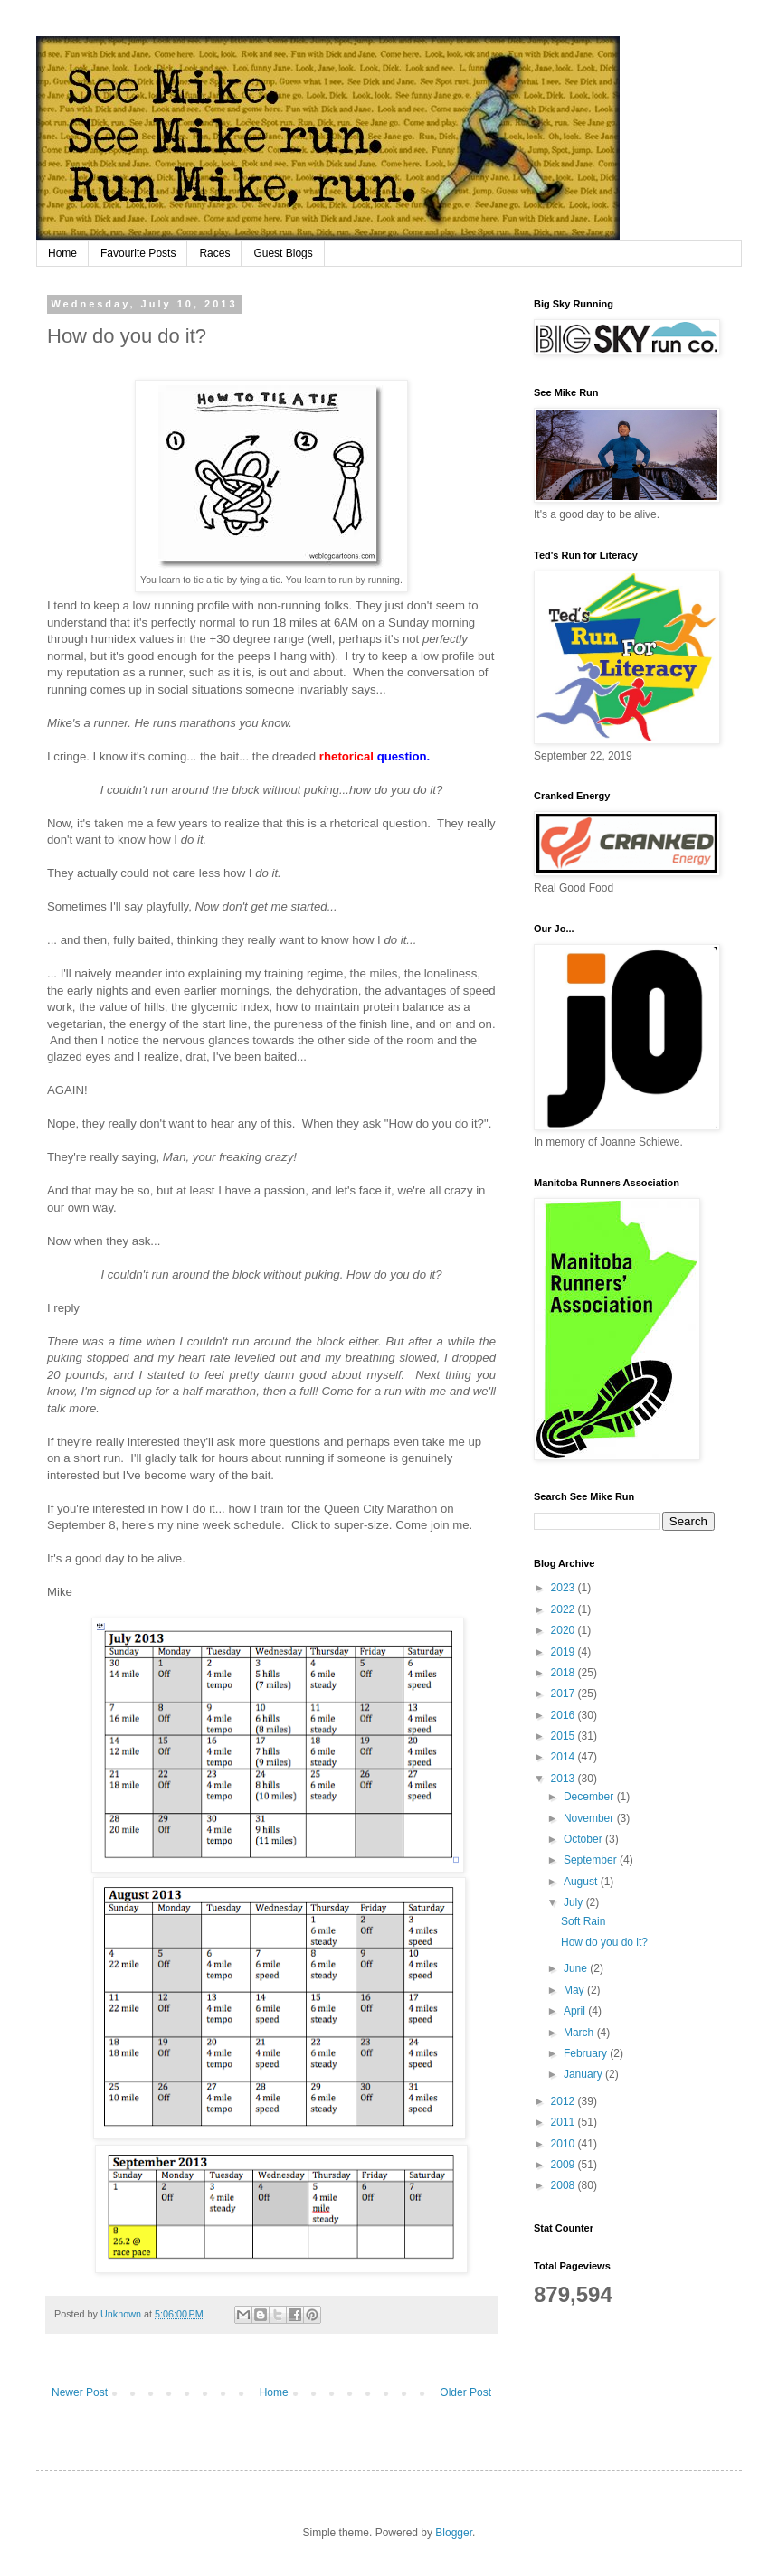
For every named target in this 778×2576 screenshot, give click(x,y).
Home (62, 253)
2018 (564, 1672)
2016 (564, 1715)
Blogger (453, 2532)
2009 (564, 2164)
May (575, 1990)
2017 (564, 1693)
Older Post (465, 2392)
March (580, 2032)
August (582, 1881)
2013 (564, 1778)
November (590, 1818)
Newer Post (80, 2392)
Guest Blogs (282, 253)
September (592, 1860)
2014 (564, 1756)
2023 (564, 1587)
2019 (564, 1652)
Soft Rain (583, 1921)
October (584, 1839)
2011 (564, 2122)
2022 (564, 1609)
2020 (564, 1630)
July (575, 1902)
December (590, 1796)
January (584, 2074)
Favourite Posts (138, 253)
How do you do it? (604, 1942)
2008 (564, 2185)
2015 (564, 1736)
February (587, 2053)
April (576, 2011)
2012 (564, 2101)
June (577, 1968)
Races (214, 253)
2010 (564, 2143)
